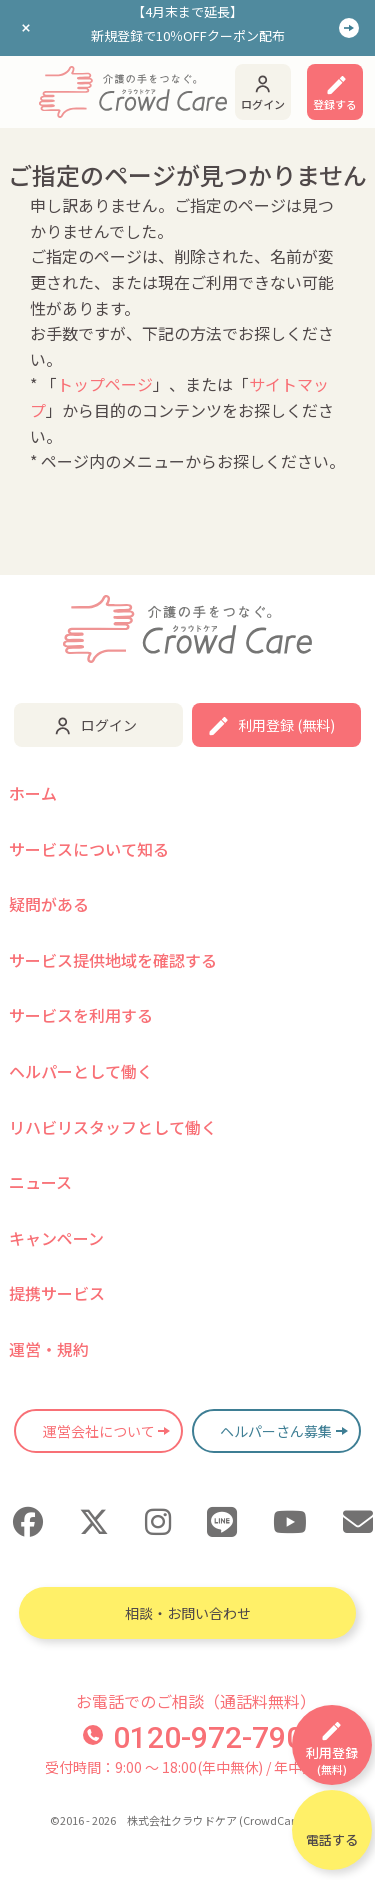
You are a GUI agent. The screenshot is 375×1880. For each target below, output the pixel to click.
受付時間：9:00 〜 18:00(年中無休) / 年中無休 (187, 1767)
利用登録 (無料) (286, 725)
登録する (335, 104)
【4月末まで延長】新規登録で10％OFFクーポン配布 (188, 23)
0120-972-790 (193, 1737)
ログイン (263, 104)
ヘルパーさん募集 (276, 1431)
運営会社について (99, 1431)
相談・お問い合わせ (188, 1613)
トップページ (105, 384)
